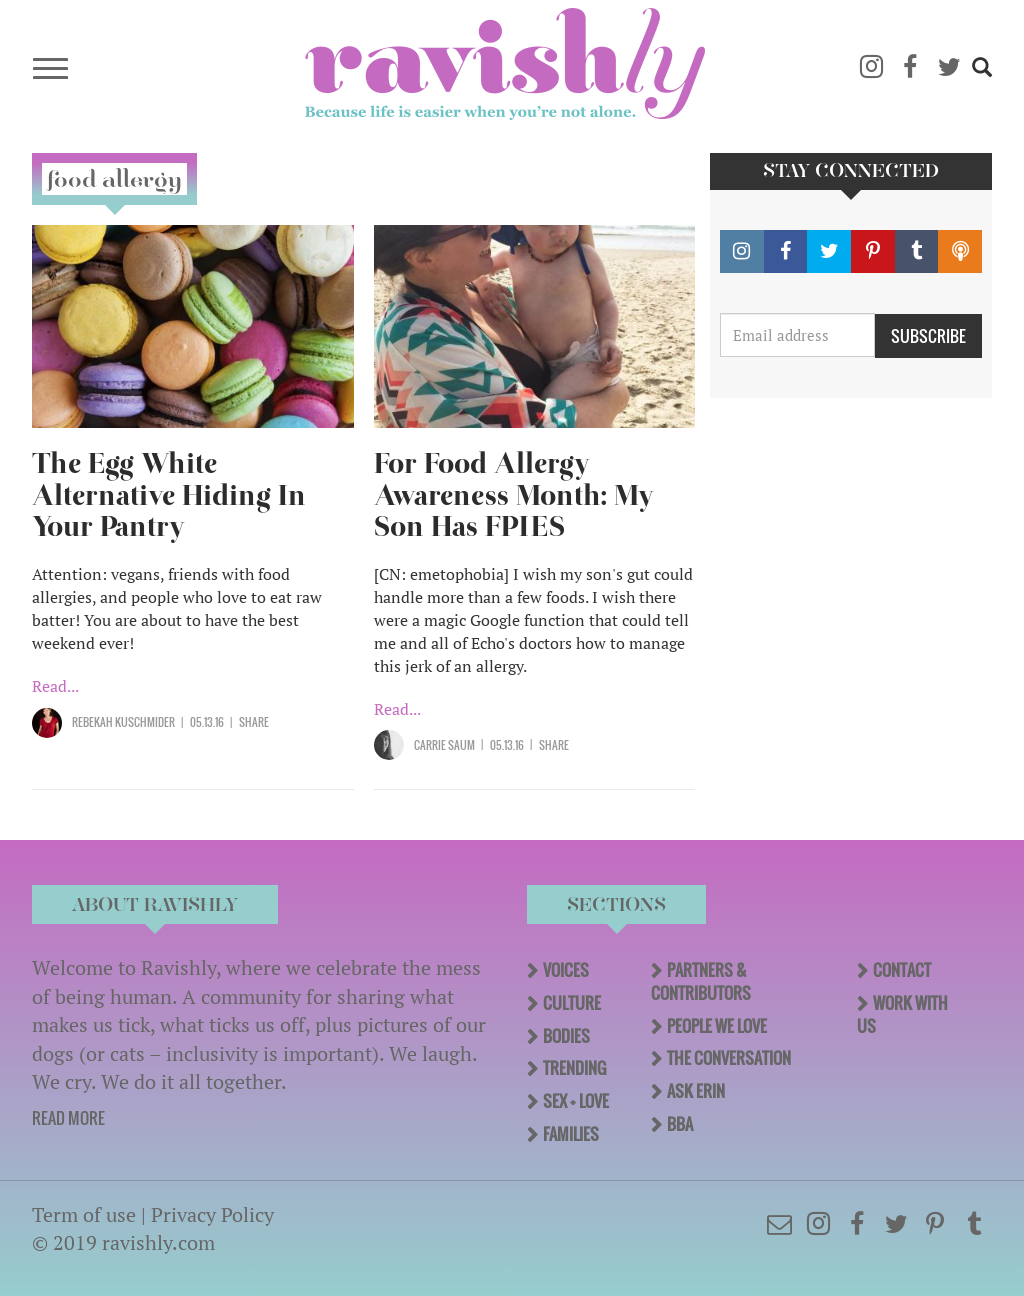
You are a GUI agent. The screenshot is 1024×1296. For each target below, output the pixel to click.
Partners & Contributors (701, 981)
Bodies (566, 1036)
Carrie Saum (444, 745)
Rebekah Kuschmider (123, 722)
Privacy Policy (212, 1214)
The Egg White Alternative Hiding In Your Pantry (169, 495)
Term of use (84, 1214)
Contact (902, 970)
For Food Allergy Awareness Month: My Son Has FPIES (514, 495)
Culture (572, 1003)
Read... (55, 686)
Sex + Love (576, 1101)
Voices (566, 970)
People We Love (717, 1026)
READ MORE (68, 1118)
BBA (680, 1124)
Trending (574, 1068)
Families (571, 1134)
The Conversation (729, 1058)
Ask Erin (696, 1091)
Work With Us (902, 1014)
